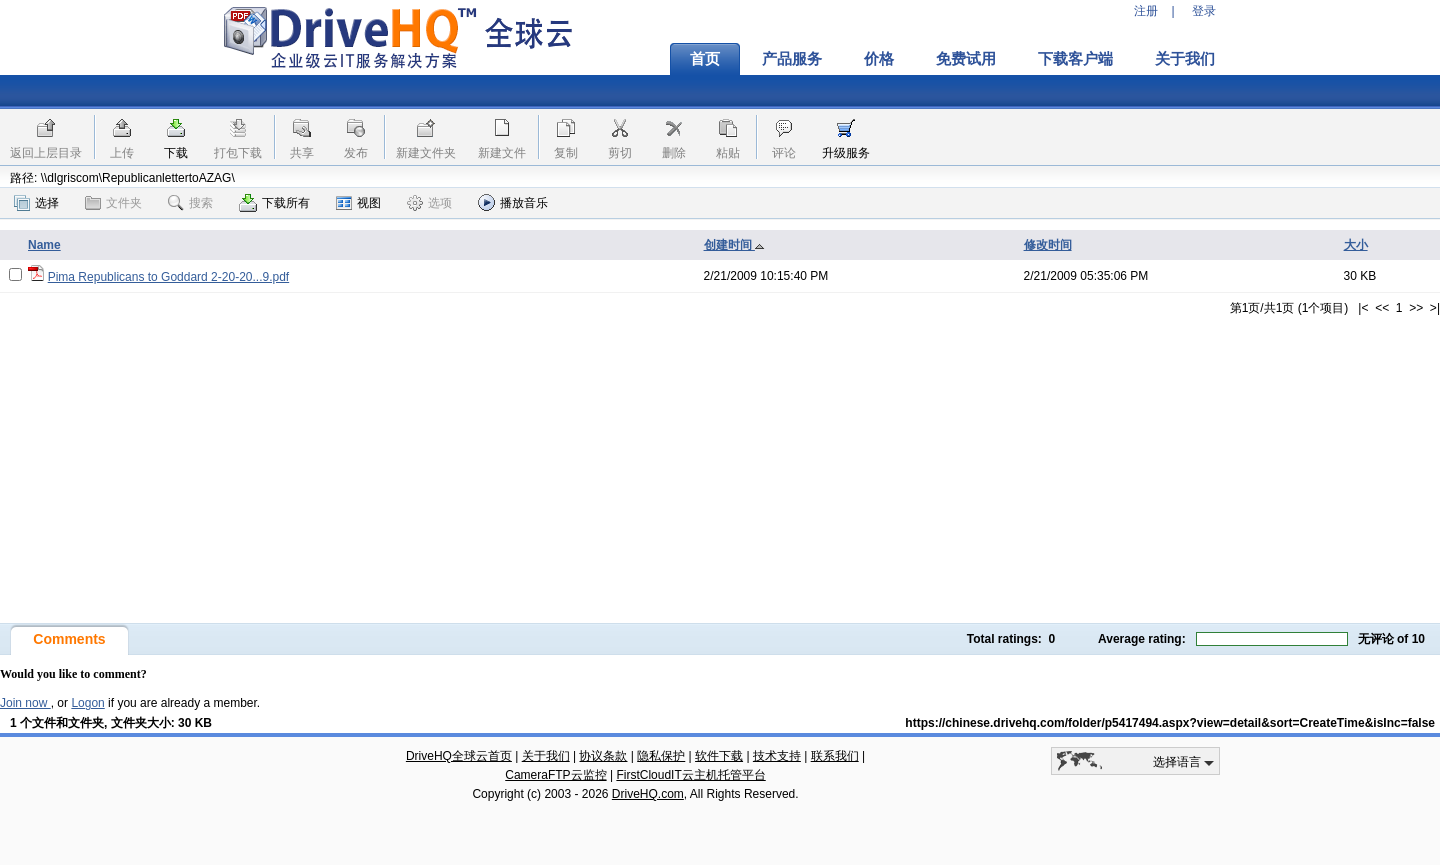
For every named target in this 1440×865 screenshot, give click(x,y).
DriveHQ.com (648, 794)
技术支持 (777, 756)
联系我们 (835, 756)
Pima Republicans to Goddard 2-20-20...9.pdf (168, 277)
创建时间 (734, 245)
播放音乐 (513, 202)
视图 (358, 203)
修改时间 (1048, 245)
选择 (36, 203)
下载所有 (274, 203)
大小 (1356, 245)
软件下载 (719, 756)
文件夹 (113, 203)
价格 (879, 59)
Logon (87, 703)
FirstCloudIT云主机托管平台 (690, 775)
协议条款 (603, 756)
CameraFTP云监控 (555, 775)
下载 (176, 153)
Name (44, 245)
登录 (1204, 11)
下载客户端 (1075, 59)
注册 (1146, 11)
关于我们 (1185, 59)
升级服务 (846, 153)
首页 (705, 59)
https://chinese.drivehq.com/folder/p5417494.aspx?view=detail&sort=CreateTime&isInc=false (1170, 723)
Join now (25, 703)
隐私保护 (661, 756)
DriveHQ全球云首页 (459, 756)
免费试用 (966, 59)
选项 (429, 203)
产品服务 (792, 59)
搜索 (190, 203)
